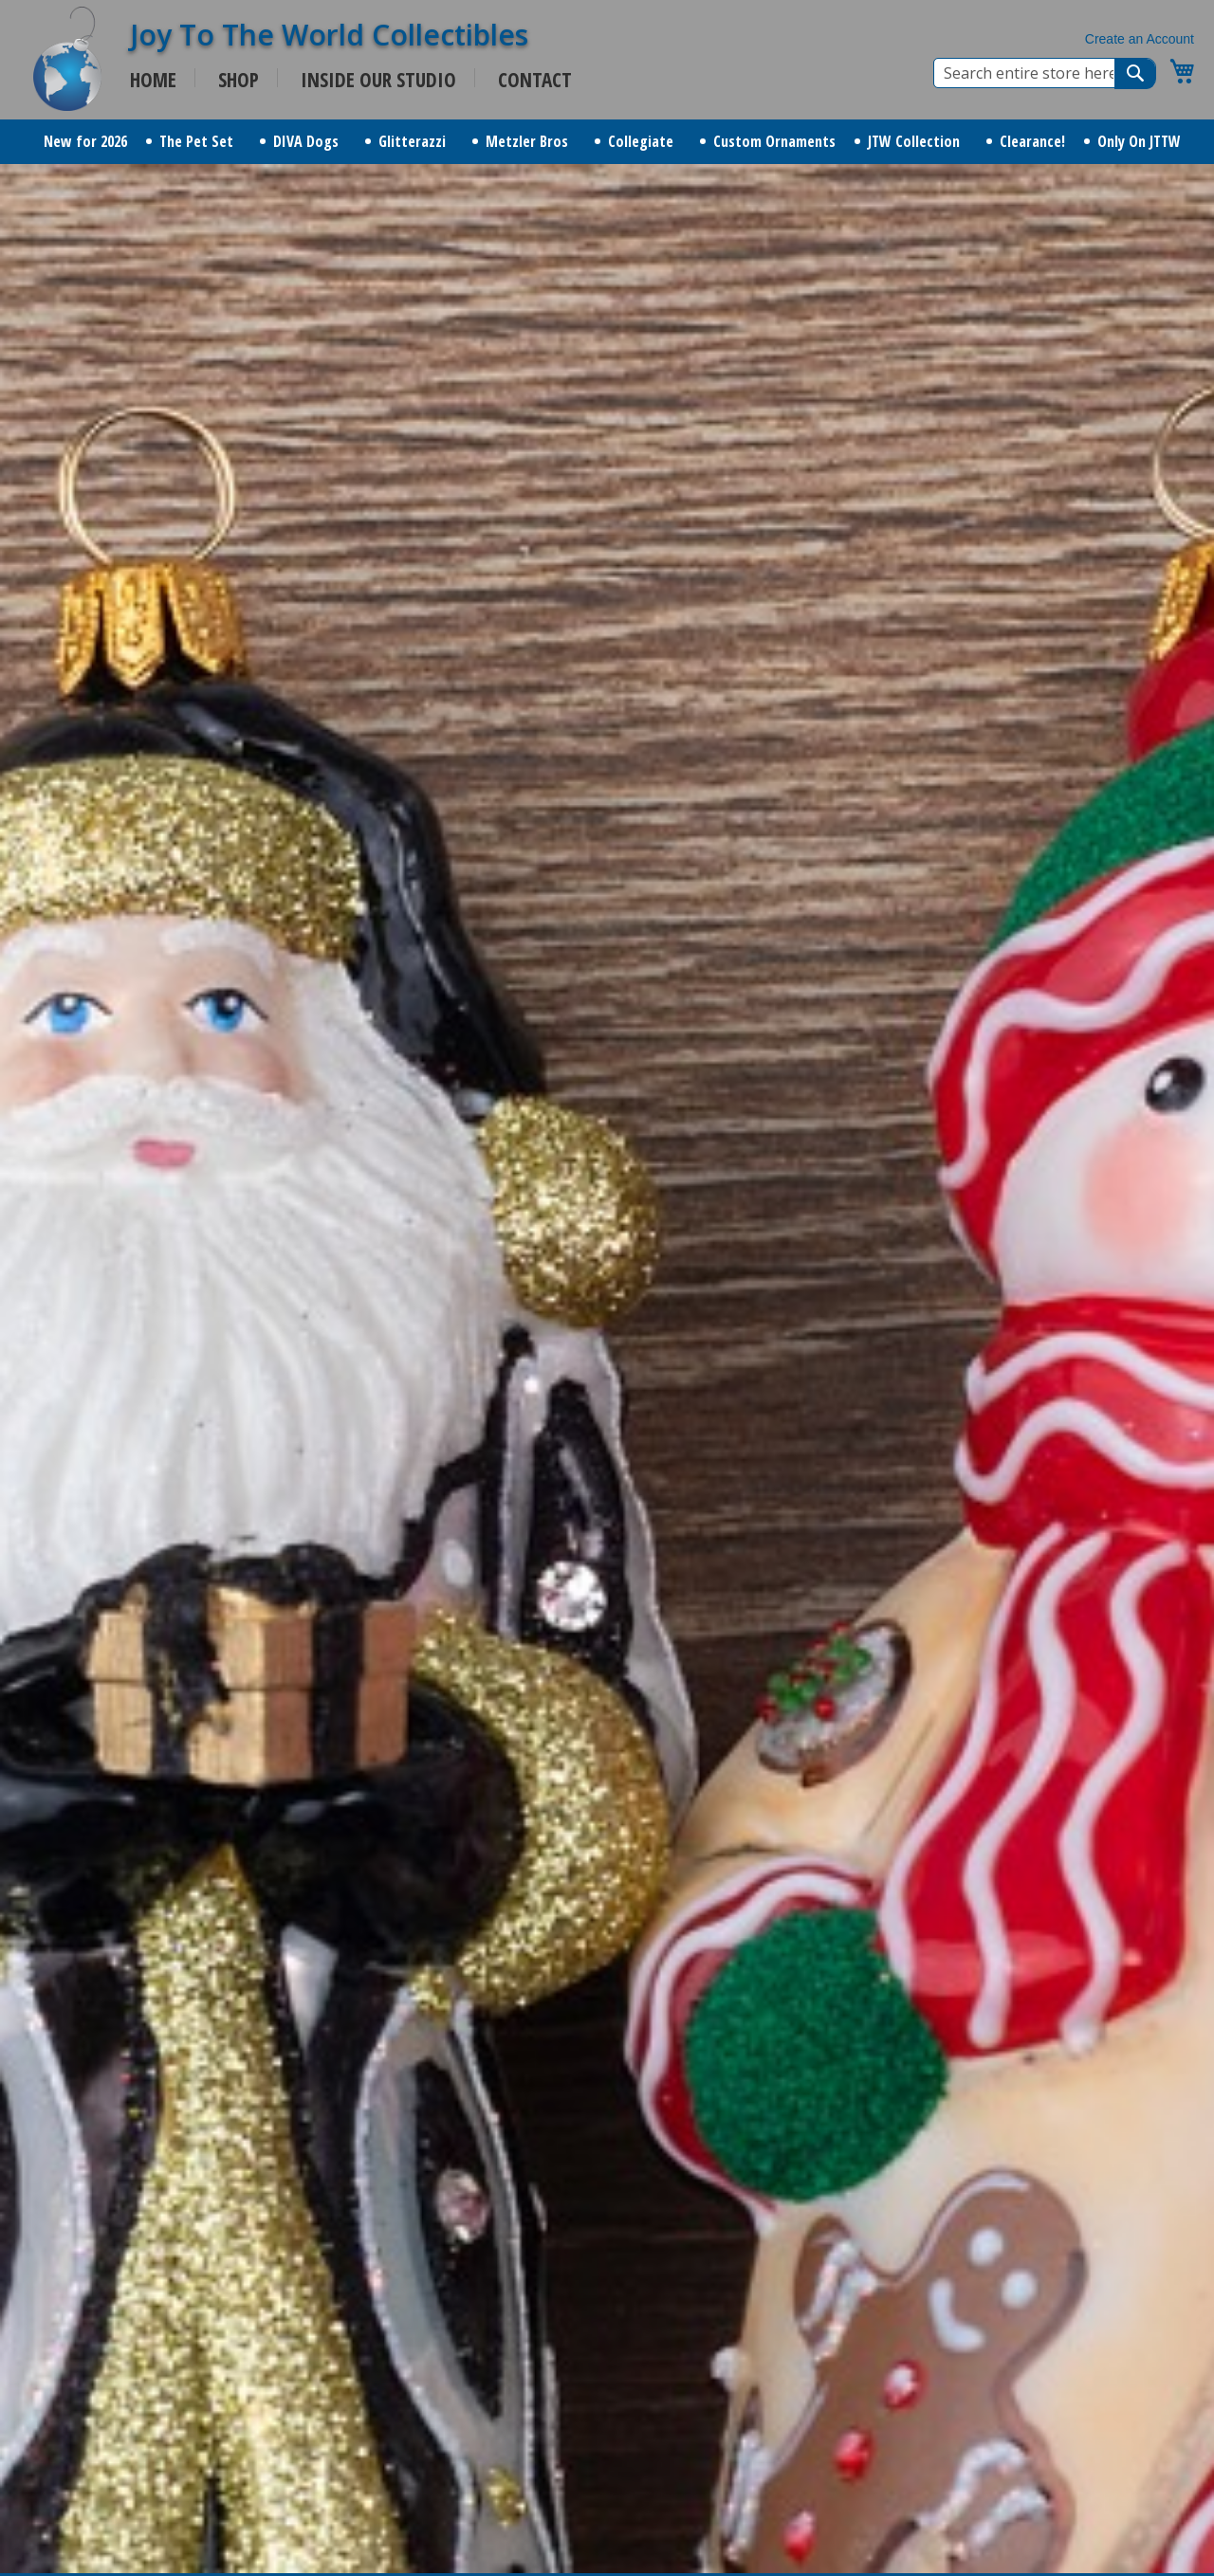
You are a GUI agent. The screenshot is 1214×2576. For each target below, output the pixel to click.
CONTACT (535, 79)
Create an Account (1139, 38)
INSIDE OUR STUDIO (378, 79)
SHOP (238, 79)
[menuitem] (85, 141)
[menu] (607, 141)
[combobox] (1044, 73)
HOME (153, 79)
